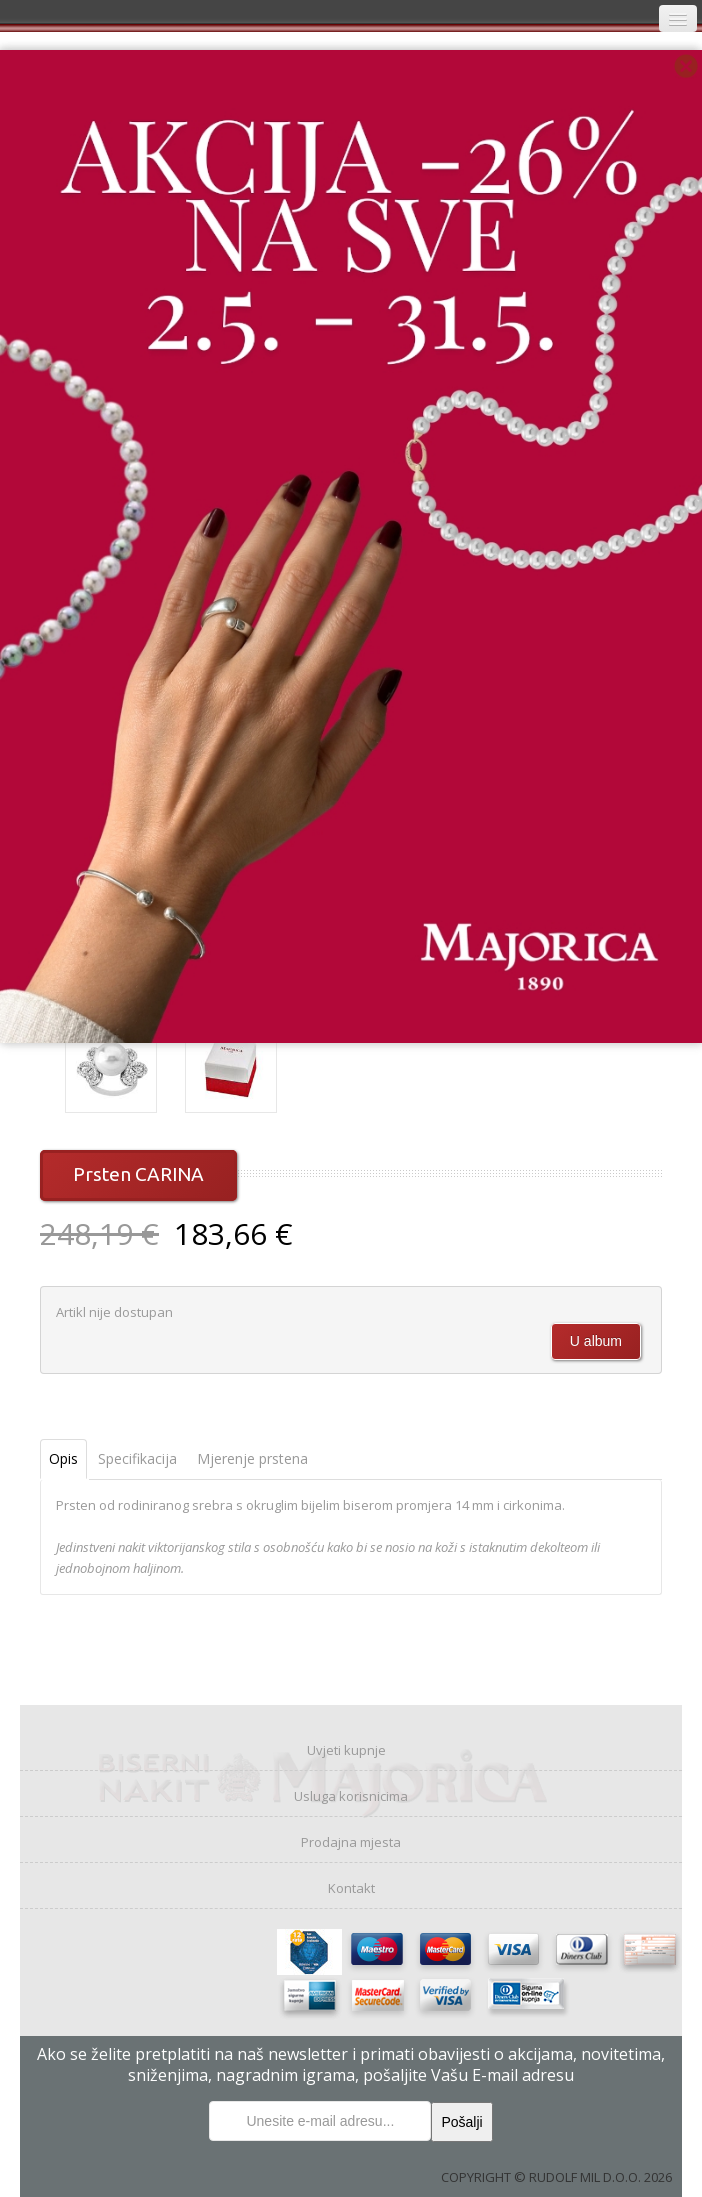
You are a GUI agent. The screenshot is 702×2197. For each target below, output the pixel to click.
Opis (63, 1458)
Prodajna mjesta (351, 1842)
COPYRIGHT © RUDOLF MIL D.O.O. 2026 (556, 2177)
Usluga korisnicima (351, 1796)
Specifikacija (137, 1458)
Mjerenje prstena (252, 1458)
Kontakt (351, 1888)
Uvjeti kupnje (346, 1750)
